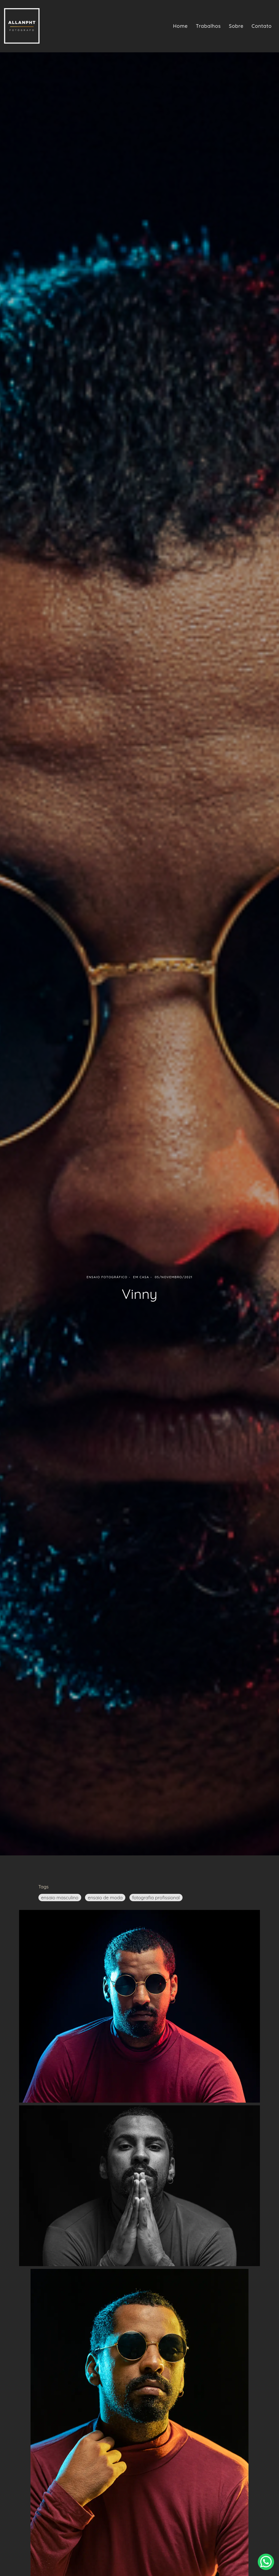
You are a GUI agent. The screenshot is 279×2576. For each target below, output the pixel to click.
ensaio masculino (59, 1897)
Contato (261, 26)
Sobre (236, 26)
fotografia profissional (156, 1897)
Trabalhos (208, 26)
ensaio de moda (105, 1897)
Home (180, 26)
